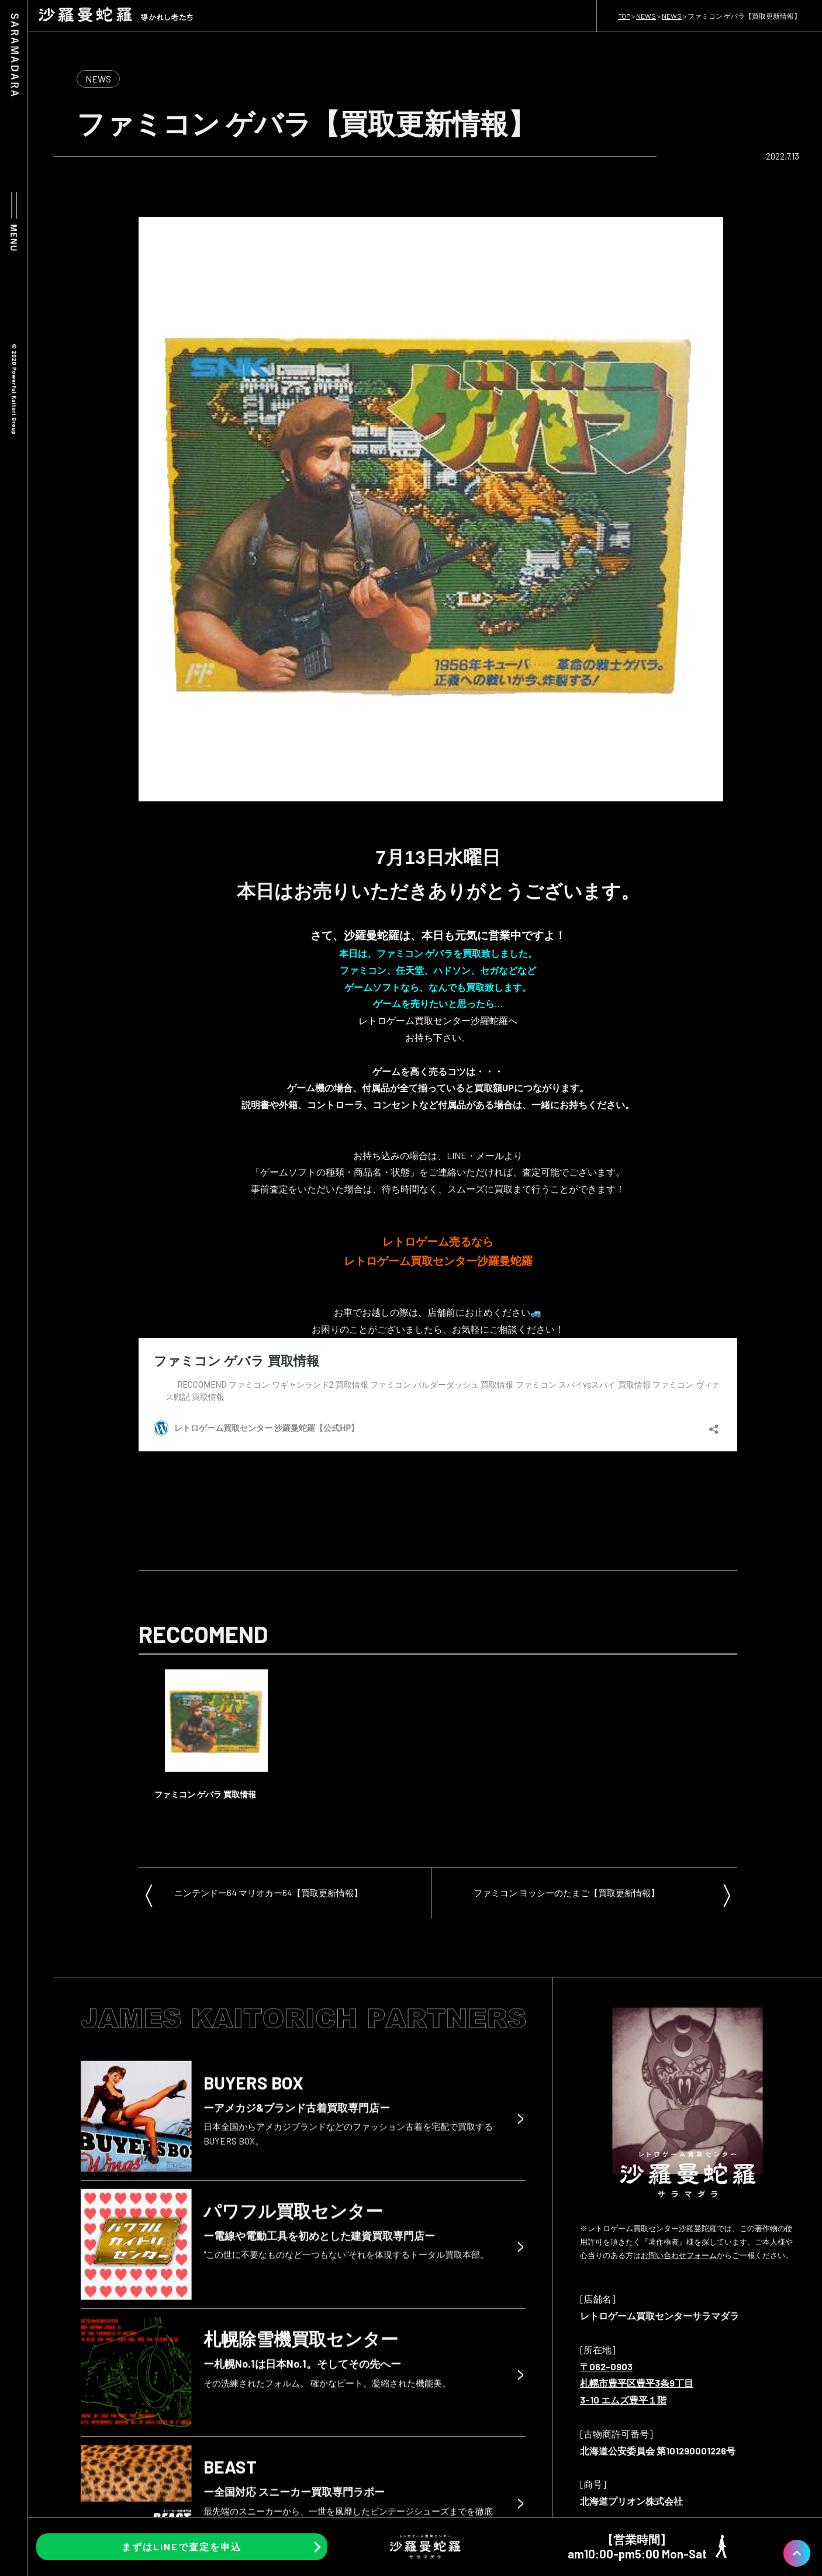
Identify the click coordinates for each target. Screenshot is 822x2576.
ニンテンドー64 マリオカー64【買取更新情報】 (268, 1892)
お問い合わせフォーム (679, 2255)
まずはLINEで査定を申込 (181, 2546)
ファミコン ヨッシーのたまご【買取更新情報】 (566, 1892)
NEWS (98, 78)
